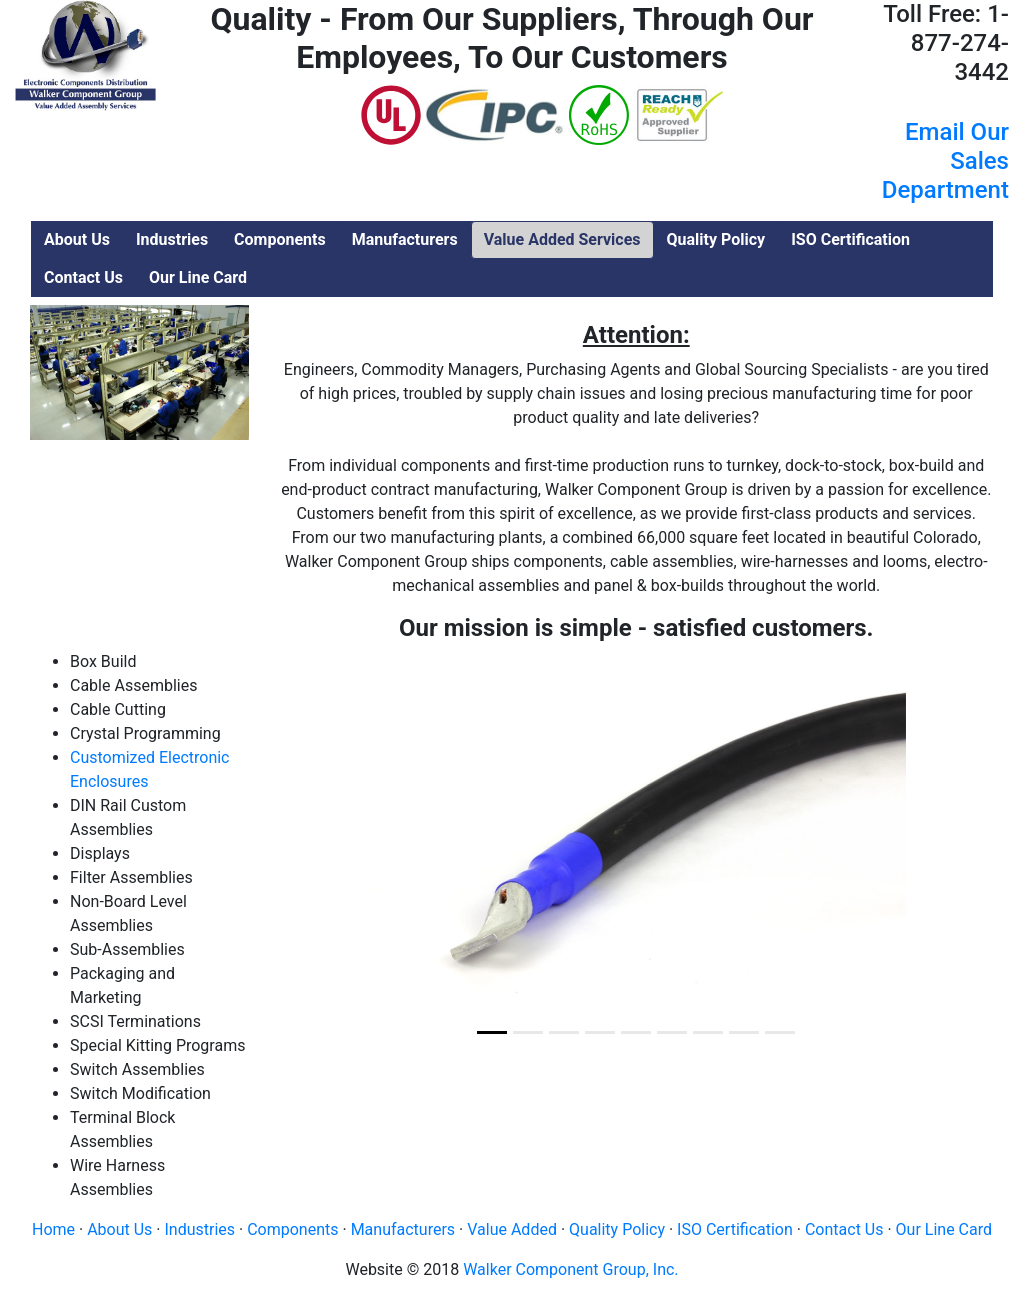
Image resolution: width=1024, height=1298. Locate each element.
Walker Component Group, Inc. (570, 1269)
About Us (119, 1229)
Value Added (512, 1229)
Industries (199, 1229)
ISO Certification (735, 1229)
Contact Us (844, 1229)
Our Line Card (944, 1229)
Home (53, 1229)
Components (292, 1229)
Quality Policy (617, 1229)
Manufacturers (403, 1229)
